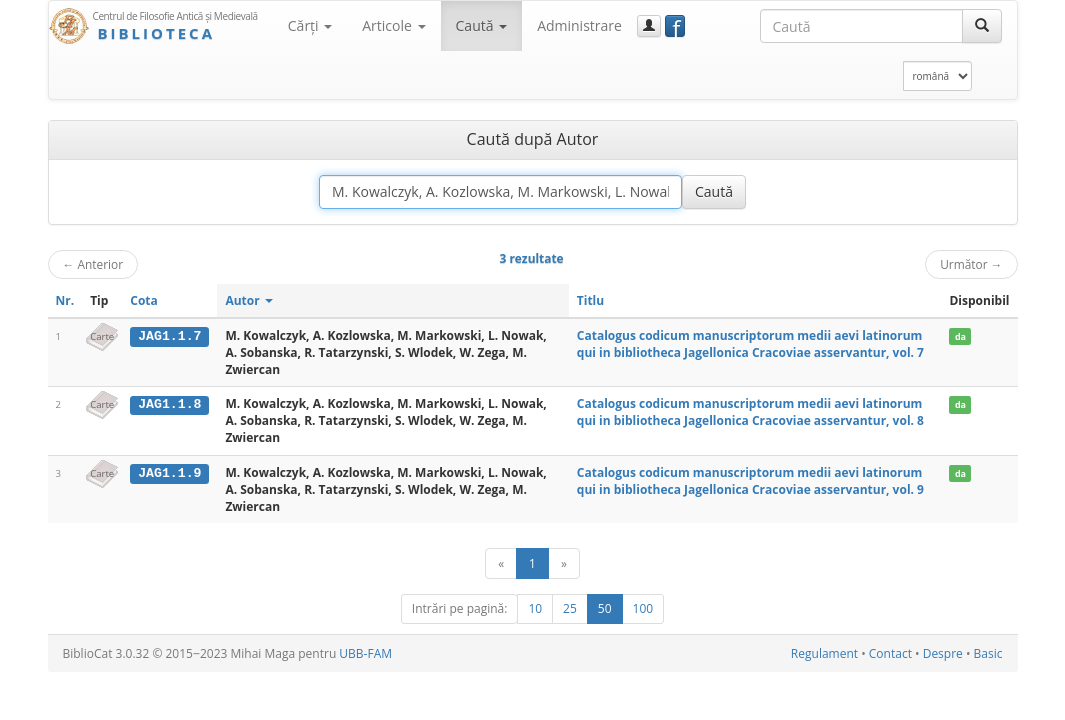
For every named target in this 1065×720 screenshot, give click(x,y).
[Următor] (564, 563)
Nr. (65, 300)
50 (605, 608)
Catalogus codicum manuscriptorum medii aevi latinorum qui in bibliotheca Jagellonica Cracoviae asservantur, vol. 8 (750, 412)
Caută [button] (482, 25)
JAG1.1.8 (169, 404)
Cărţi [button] (310, 25)
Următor (971, 264)
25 (570, 608)
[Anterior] (501, 563)
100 (643, 608)
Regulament (824, 653)
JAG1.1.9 (169, 473)
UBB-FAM (365, 653)
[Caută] (982, 26)
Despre (943, 653)
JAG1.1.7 (169, 336)
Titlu (590, 300)
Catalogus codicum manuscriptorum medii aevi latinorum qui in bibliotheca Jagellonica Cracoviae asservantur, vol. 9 (750, 481)
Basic (988, 653)
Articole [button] (393, 25)
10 (535, 608)
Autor (248, 300)
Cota (144, 300)
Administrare (579, 25)
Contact (890, 653)
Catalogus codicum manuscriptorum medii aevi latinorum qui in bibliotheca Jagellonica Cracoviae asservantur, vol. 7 (750, 344)
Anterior (93, 264)
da (960, 336)
